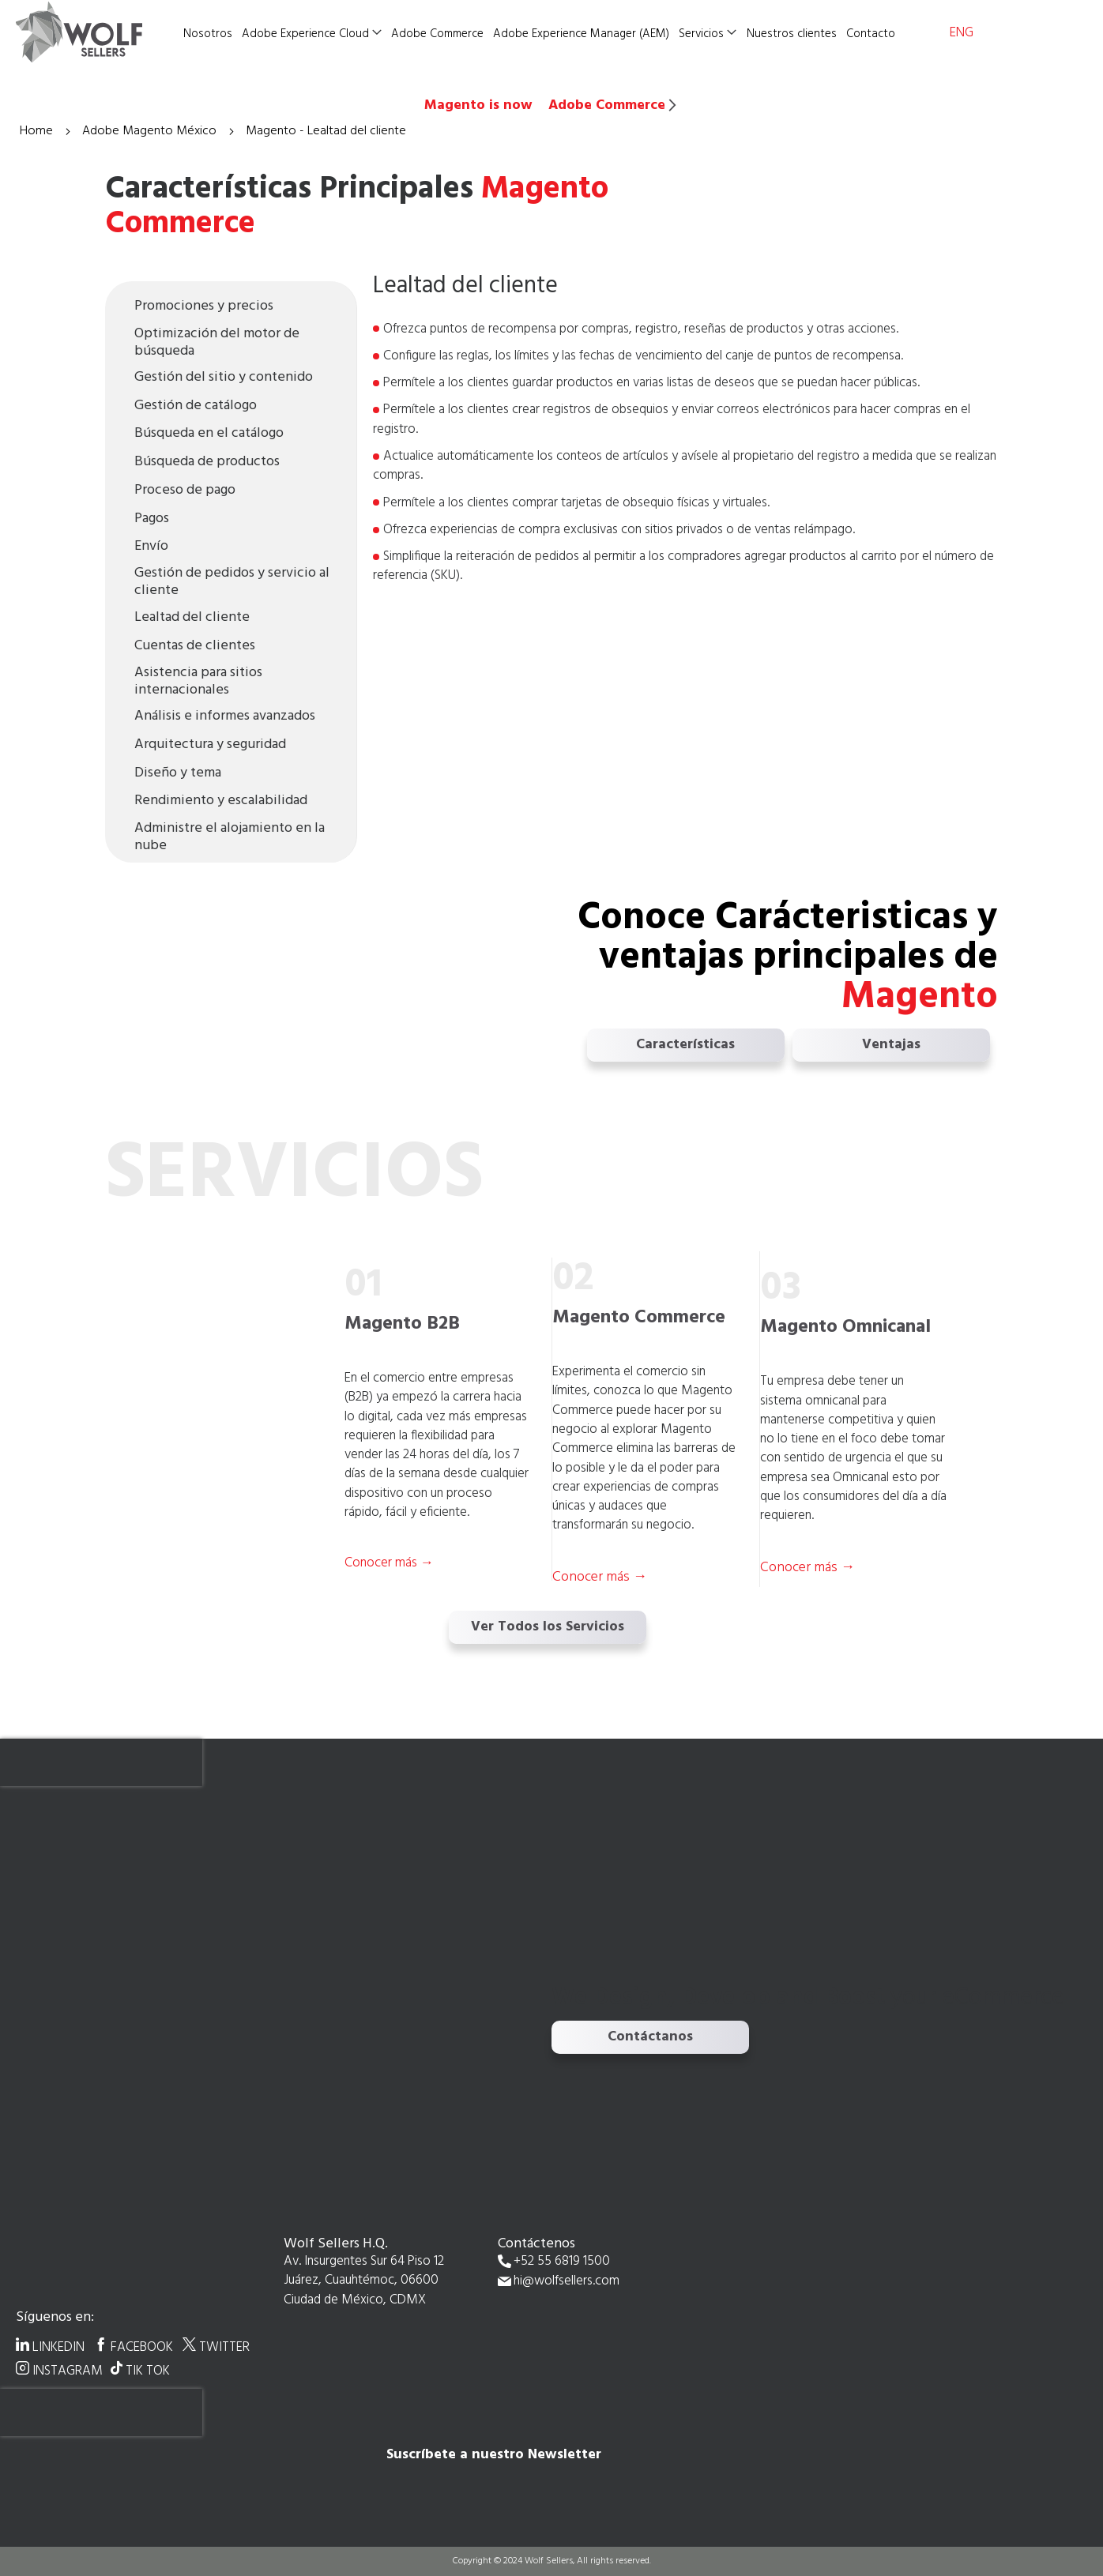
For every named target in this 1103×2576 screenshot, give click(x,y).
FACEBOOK (142, 2347)
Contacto (870, 33)
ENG (961, 32)
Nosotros (207, 33)
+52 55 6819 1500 (562, 2262)
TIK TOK (148, 2370)
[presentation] (101, 1762)
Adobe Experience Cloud (305, 33)
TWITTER (224, 2347)
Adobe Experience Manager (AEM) (581, 33)
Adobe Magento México (151, 131)
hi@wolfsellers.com (566, 2282)
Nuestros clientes (792, 33)
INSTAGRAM (67, 2370)
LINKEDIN (58, 2347)
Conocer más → (599, 1577)
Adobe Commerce (437, 33)
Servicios (701, 33)
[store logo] (95, 32)
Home (38, 131)
